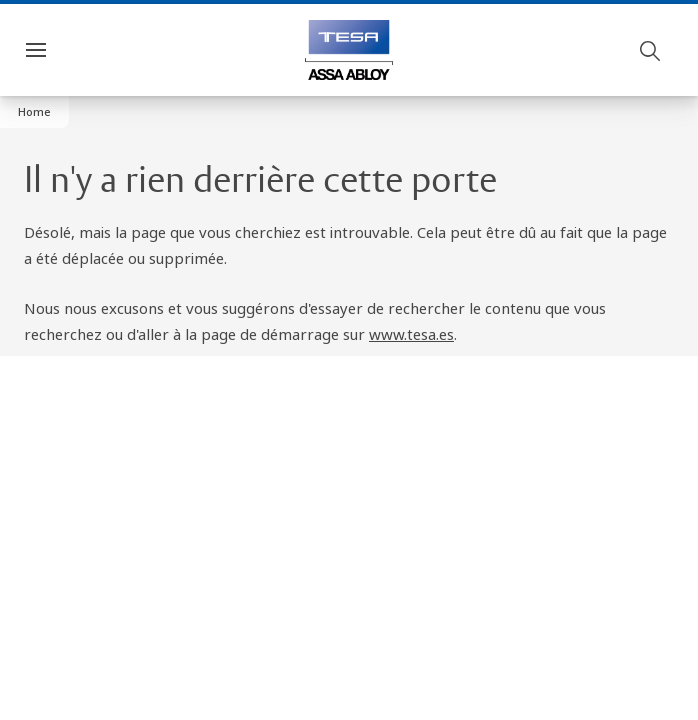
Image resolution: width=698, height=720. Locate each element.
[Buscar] (651, 50)
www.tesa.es (411, 334)
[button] (34, 112)
